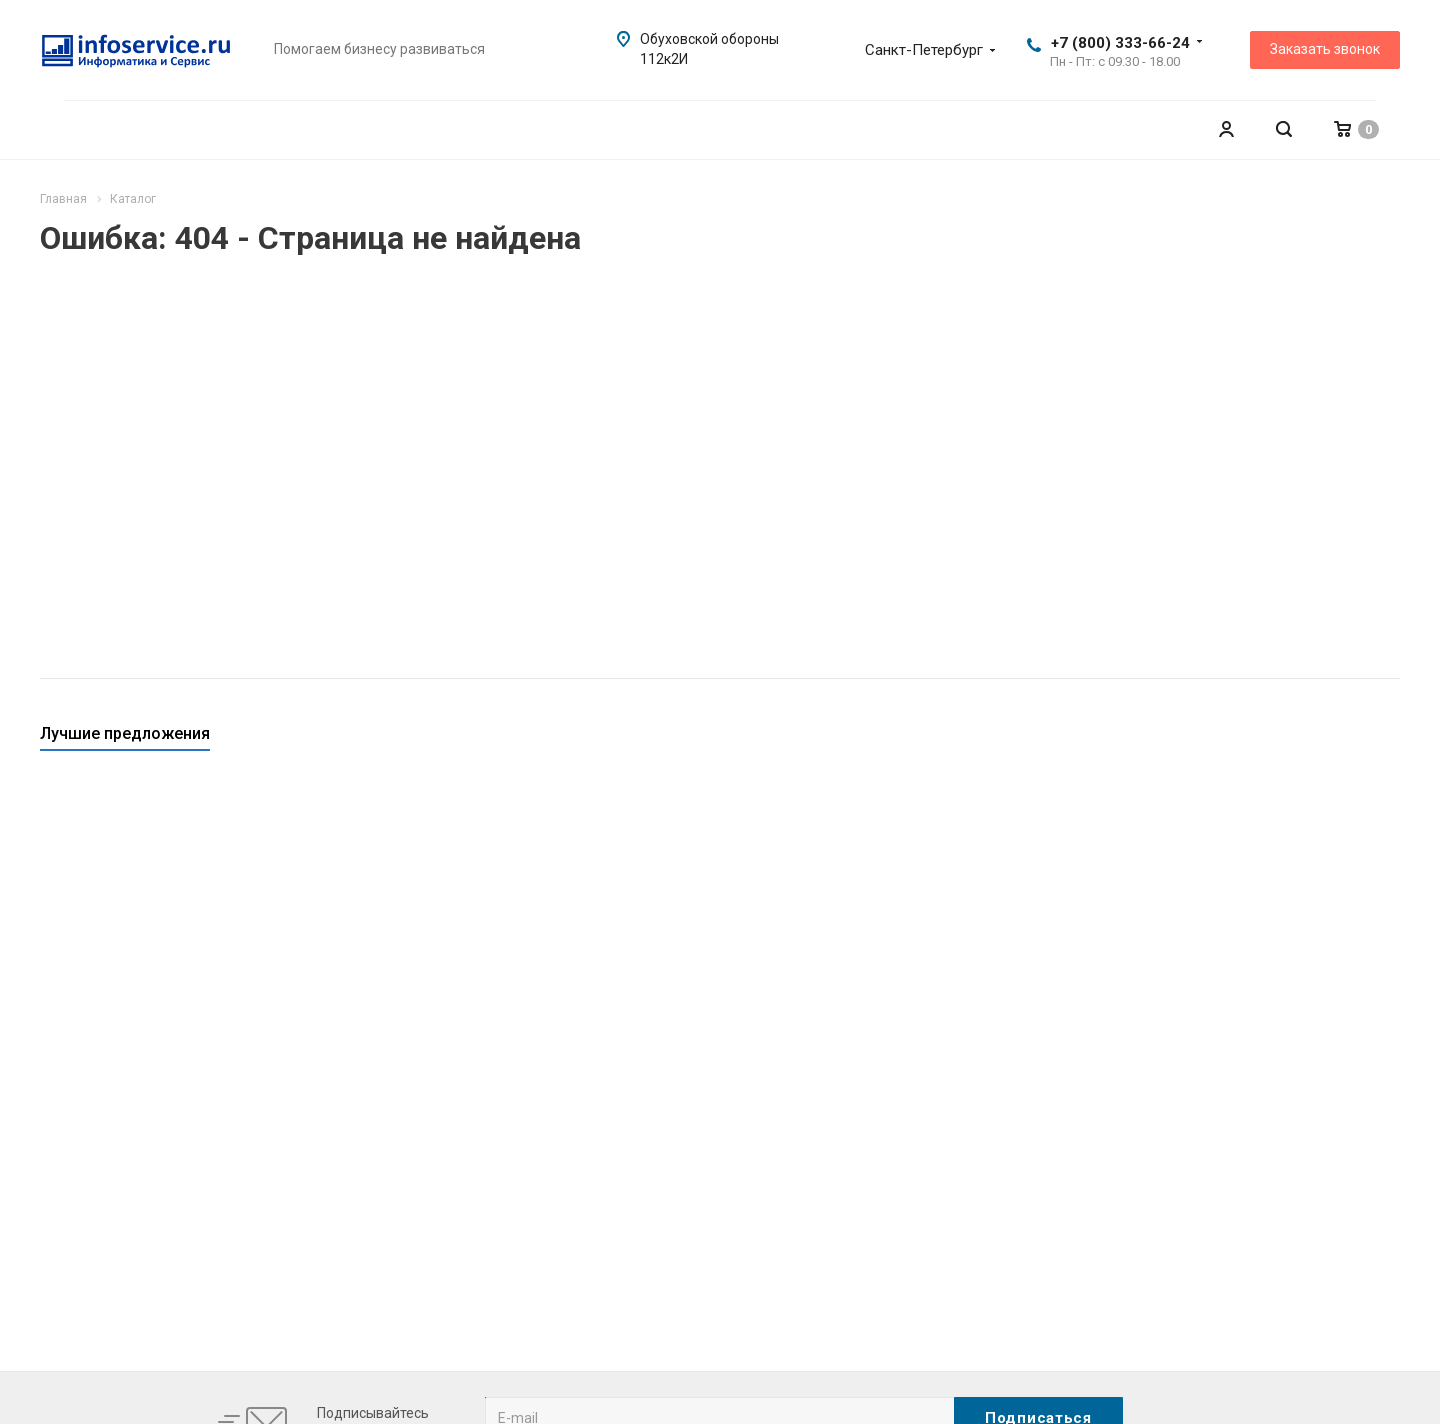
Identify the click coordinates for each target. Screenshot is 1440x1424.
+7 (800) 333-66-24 (1120, 43)
